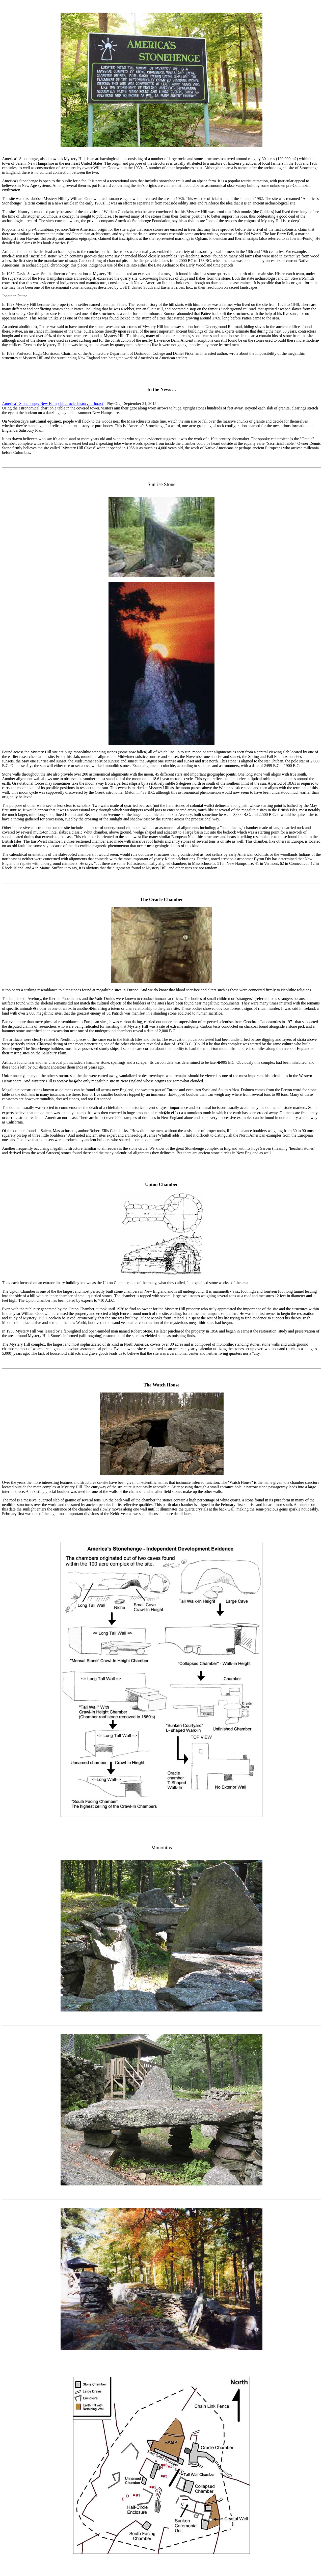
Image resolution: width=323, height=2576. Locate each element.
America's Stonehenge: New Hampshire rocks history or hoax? (52, 403)
